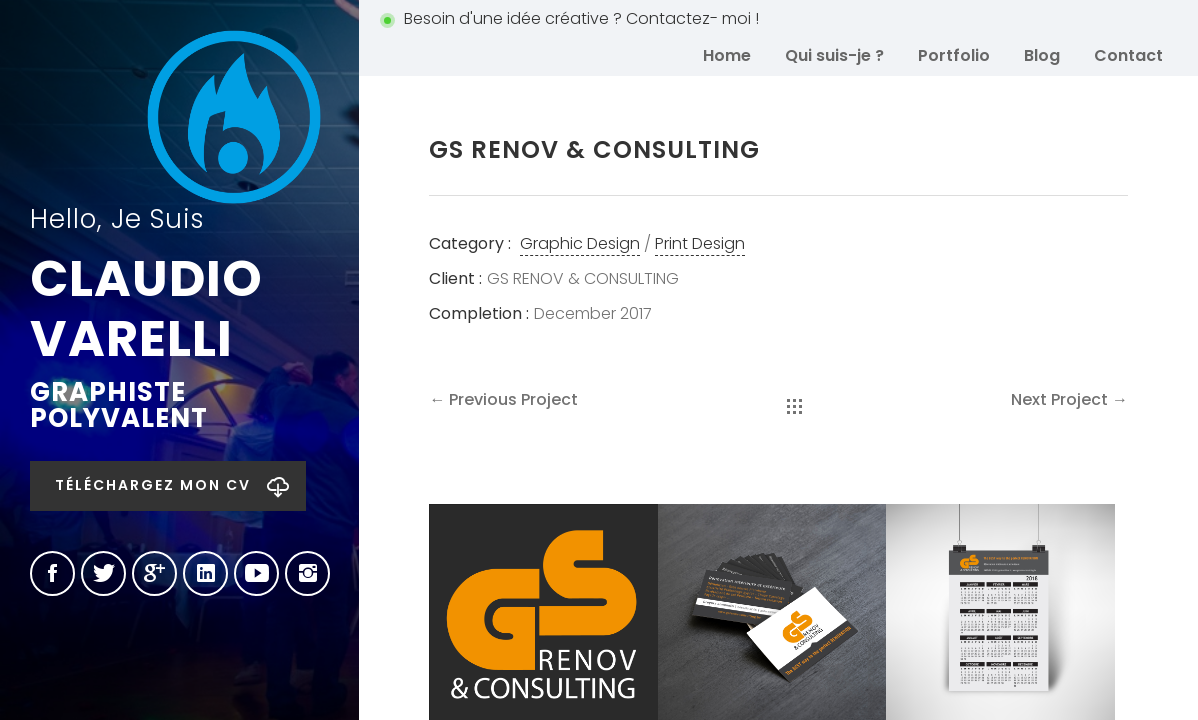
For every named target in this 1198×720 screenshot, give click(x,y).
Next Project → (1069, 399)
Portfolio (954, 55)
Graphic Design (580, 243)
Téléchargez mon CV (153, 485)
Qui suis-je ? (834, 55)
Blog (1042, 55)
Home (727, 55)
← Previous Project (503, 399)
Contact (1128, 55)
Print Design (700, 243)
